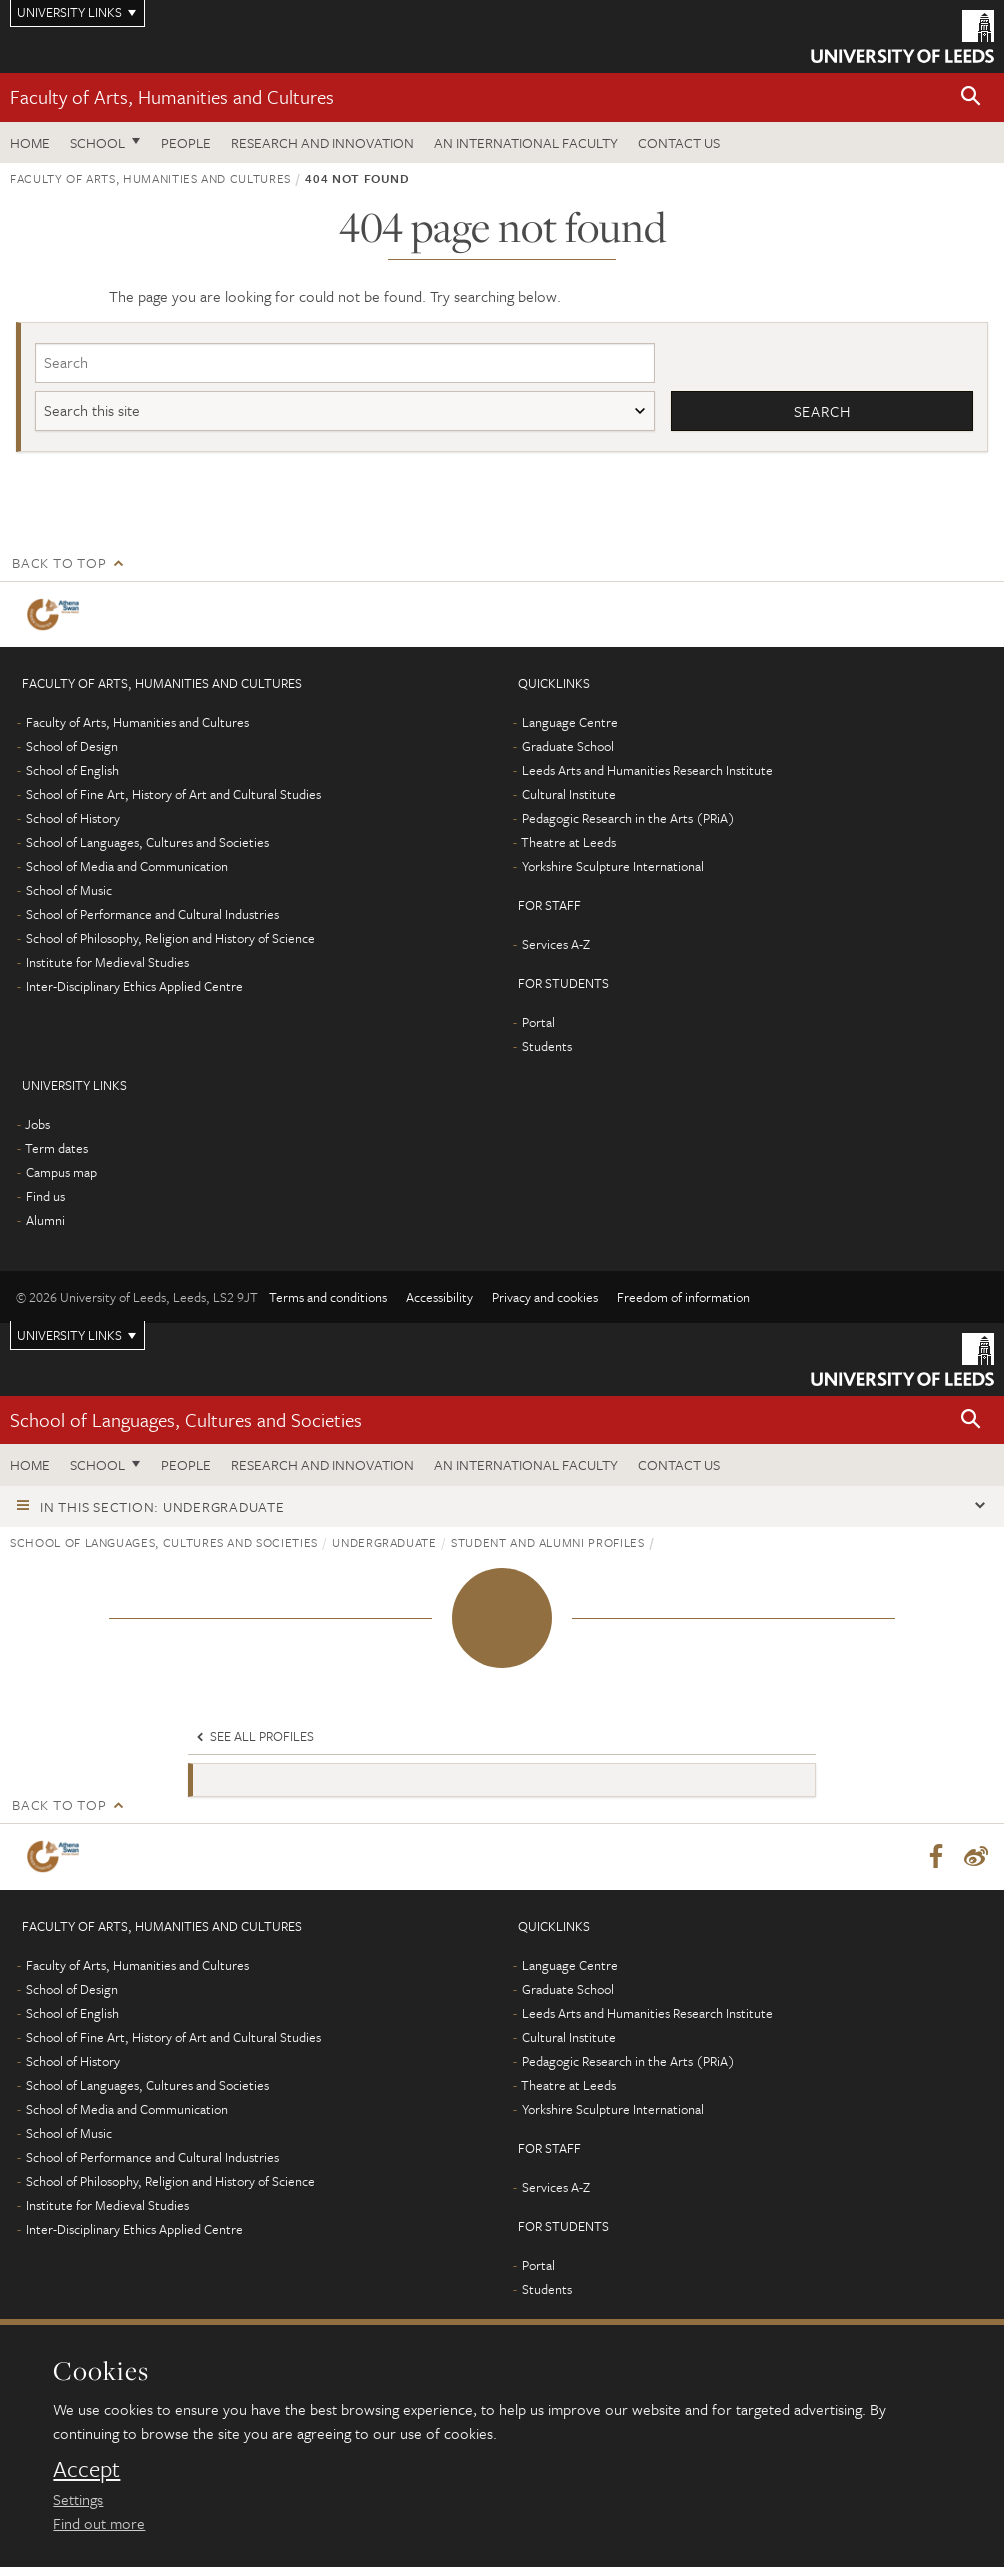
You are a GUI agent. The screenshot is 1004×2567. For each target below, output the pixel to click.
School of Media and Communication (127, 866)
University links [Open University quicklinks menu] (69, 1335)
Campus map (61, 1172)
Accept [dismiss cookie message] (86, 2469)
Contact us (679, 142)
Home (30, 142)
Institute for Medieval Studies (107, 962)
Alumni (45, 1220)
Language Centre (570, 722)
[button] (971, 97)
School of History (73, 818)
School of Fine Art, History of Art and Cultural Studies (173, 794)
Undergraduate (384, 1542)
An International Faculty (526, 142)
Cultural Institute (569, 794)
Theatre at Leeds (568, 842)
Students (547, 1046)
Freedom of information (683, 1297)
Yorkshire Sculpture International (613, 866)
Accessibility (439, 1297)
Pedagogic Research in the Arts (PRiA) (628, 818)
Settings (78, 2499)
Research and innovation (322, 142)
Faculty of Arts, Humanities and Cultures (172, 96)
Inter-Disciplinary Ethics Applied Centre (134, 986)
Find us (45, 1196)
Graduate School (568, 746)
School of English (72, 770)
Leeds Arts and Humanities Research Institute (647, 770)
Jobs (37, 1124)
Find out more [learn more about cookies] (99, 2523)
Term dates (56, 1148)
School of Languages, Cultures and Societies (147, 842)
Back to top (59, 562)
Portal (538, 1022)
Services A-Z (556, 944)
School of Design (72, 746)
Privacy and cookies (545, 1297)
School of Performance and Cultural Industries (152, 914)
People (186, 142)
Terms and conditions (328, 1297)
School (97, 142)
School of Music (69, 890)
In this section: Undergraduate (162, 1506)
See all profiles (253, 1736)
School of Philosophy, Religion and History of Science (170, 938)
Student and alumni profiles (548, 1542)
